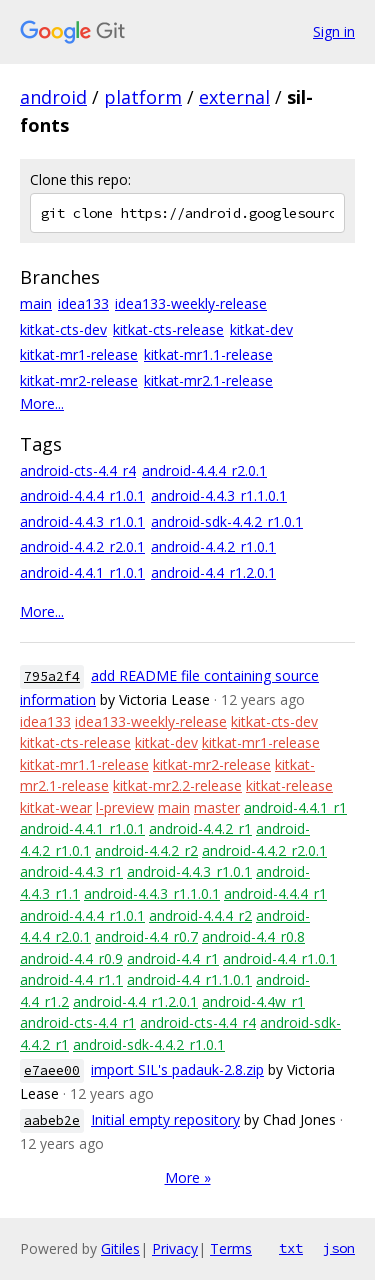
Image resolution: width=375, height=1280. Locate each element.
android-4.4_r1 (173, 958)
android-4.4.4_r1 (275, 893)
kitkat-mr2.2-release (177, 785)
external (234, 97)
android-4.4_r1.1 (71, 979)
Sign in (334, 31)
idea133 (83, 303)
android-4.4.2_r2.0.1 (82, 546)
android (53, 97)
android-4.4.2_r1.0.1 (213, 546)
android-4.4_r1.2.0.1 (213, 572)
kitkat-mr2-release (79, 380)
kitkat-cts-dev (63, 329)
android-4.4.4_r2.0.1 (204, 470)
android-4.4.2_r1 (200, 828)
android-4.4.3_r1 (71, 871)
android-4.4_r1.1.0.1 (189, 979)
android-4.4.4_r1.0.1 (82, 495)
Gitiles (120, 1248)
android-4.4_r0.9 (71, 958)
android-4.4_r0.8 (253, 936)
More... (42, 403)
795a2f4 (52, 676)
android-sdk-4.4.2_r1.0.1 (227, 521)
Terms (231, 1248)
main (36, 303)
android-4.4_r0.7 (146, 936)
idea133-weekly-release (191, 303)
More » (188, 1177)
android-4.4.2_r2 (146, 850)
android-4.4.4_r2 (200, 915)
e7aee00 (52, 1070)
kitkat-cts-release (168, 329)
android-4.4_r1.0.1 (280, 958)
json (339, 1248)
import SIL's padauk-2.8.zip (177, 1069)
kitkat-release (289, 785)
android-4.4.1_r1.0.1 (82, 572)
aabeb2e (52, 1120)
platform (143, 97)
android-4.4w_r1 (253, 1001)
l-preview (125, 807)
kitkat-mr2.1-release (208, 380)
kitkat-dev (261, 329)
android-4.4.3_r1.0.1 (82, 521)
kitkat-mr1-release (79, 354)
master (217, 807)
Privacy (175, 1248)
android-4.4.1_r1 (295, 807)
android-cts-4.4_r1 (78, 1022)
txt (291, 1248)
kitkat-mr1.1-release (208, 354)
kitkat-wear (56, 807)
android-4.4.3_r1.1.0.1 (219, 495)
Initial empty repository (165, 1119)
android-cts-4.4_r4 (78, 470)
